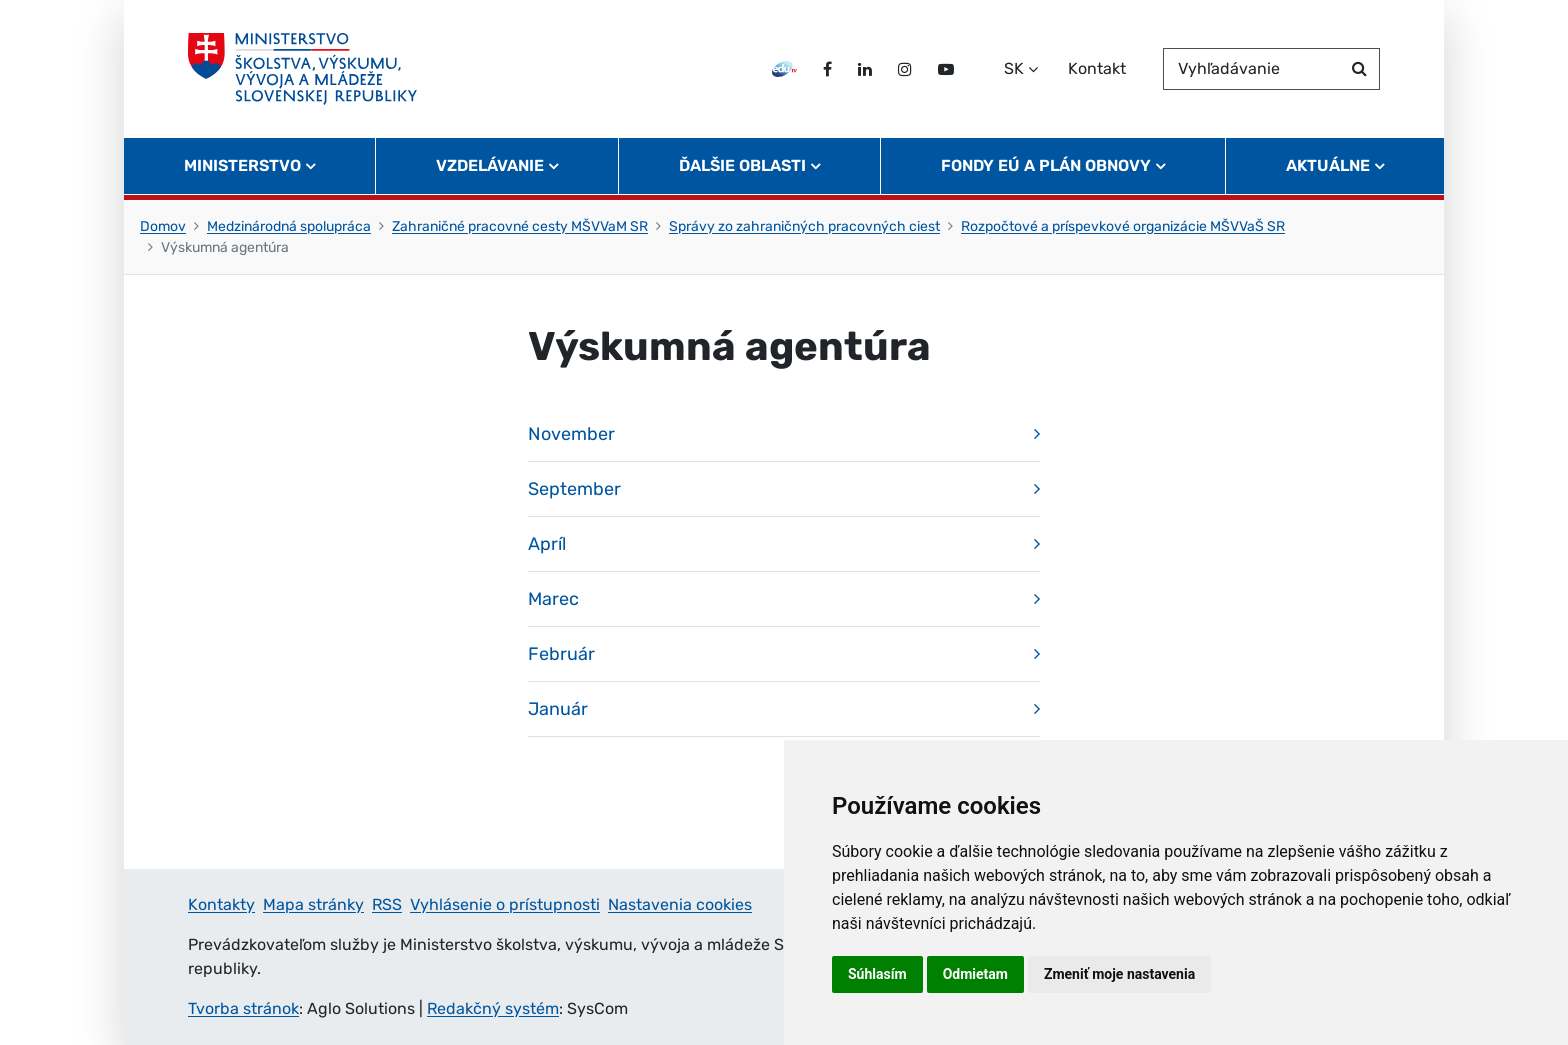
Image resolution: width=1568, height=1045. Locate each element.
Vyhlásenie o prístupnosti (505, 904)
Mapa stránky (313, 904)
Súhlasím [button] (877, 974)
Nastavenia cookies (680, 904)
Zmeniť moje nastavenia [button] (1119, 974)
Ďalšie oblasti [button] (742, 165)
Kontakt (1097, 68)
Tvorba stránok (243, 1008)
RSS (387, 904)
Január (558, 709)
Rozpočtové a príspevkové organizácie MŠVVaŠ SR (1123, 226)
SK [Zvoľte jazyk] (1014, 68)
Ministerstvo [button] (242, 165)
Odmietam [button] (975, 974)
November (571, 434)
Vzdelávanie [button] (490, 165)
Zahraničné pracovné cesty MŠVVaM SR (520, 226)
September (574, 489)
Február (561, 654)
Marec (553, 599)
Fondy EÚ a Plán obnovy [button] (1046, 165)
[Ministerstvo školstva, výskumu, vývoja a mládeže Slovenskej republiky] (302, 69)
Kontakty (221, 904)
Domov (163, 226)
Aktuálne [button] (1328, 165)
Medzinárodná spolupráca (289, 226)
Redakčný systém (493, 1008)
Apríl (547, 544)
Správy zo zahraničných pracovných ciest (804, 226)
